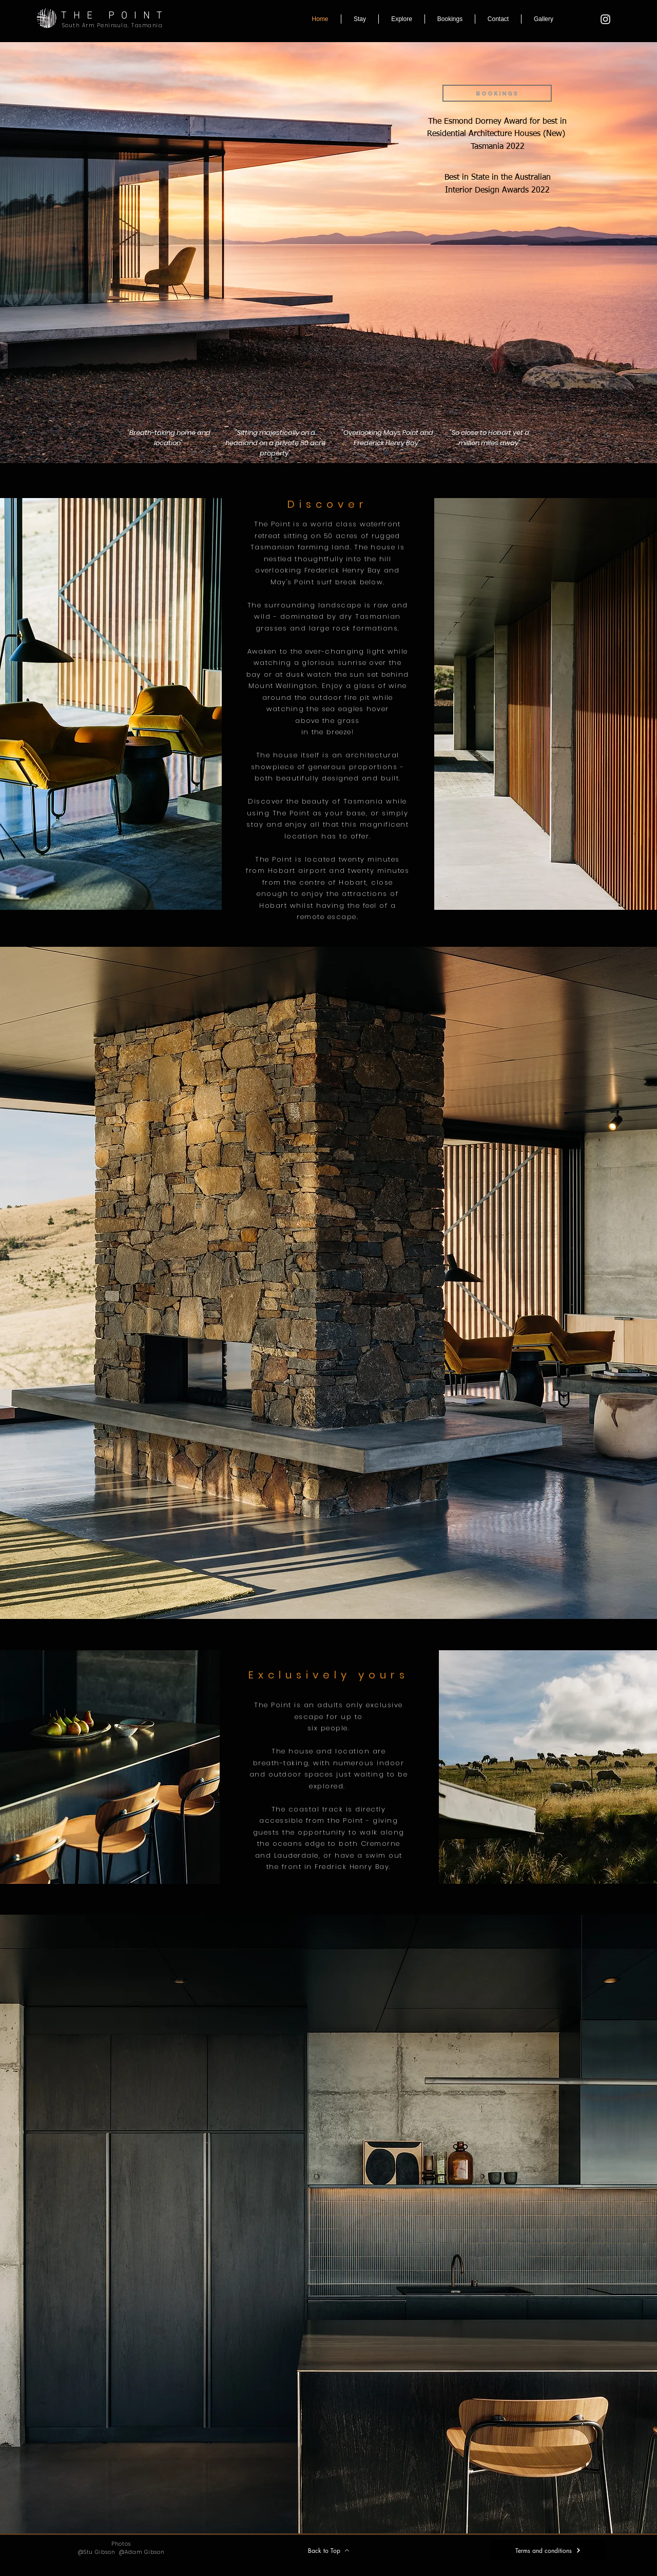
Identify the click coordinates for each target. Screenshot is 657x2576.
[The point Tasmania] (605, 19)
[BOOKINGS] (497, 93)
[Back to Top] (328, 2550)
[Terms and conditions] (548, 2550)
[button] (359, 19)
